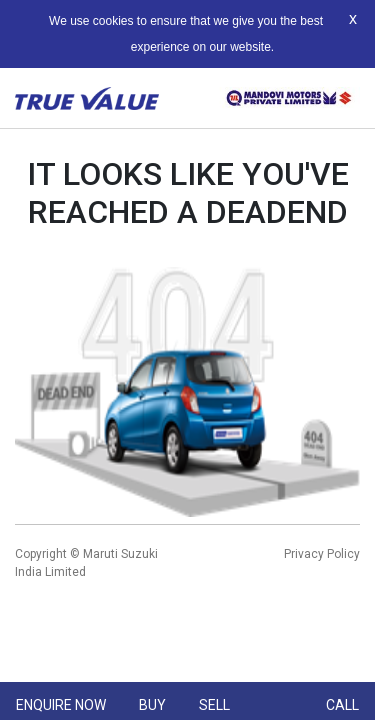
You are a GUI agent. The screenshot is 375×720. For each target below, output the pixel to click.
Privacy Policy (322, 554)
